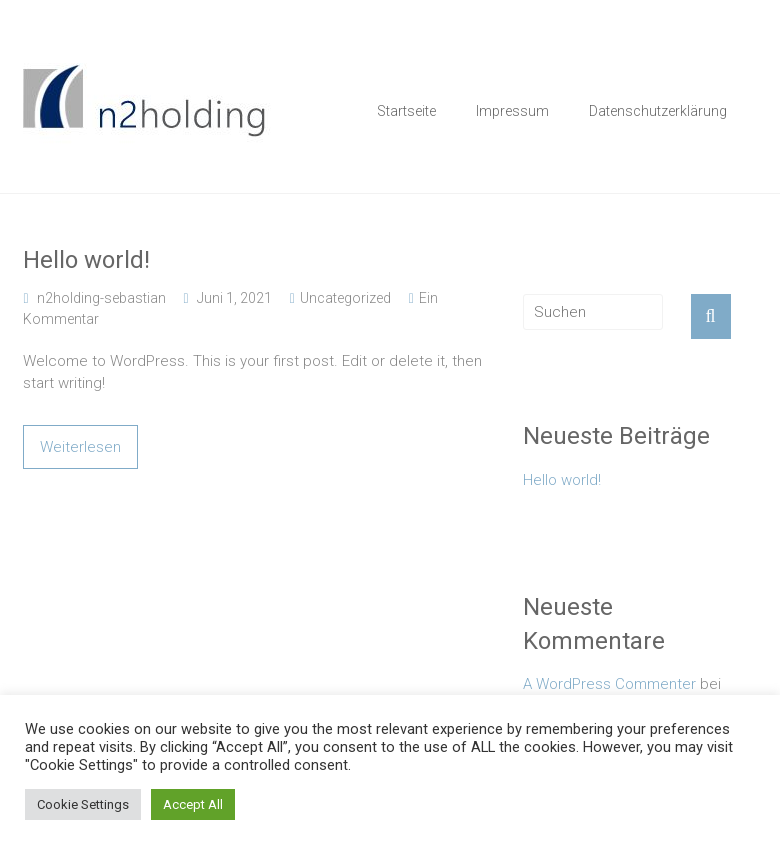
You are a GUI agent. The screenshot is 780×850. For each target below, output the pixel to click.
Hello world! (86, 260)
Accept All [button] (193, 804)
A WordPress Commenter (609, 684)
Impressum (512, 111)
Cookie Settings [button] (83, 804)
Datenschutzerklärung (658, 111)
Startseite (406, 111)
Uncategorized (345, 298)
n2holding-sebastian (101, 298)
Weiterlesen (80, 447)
